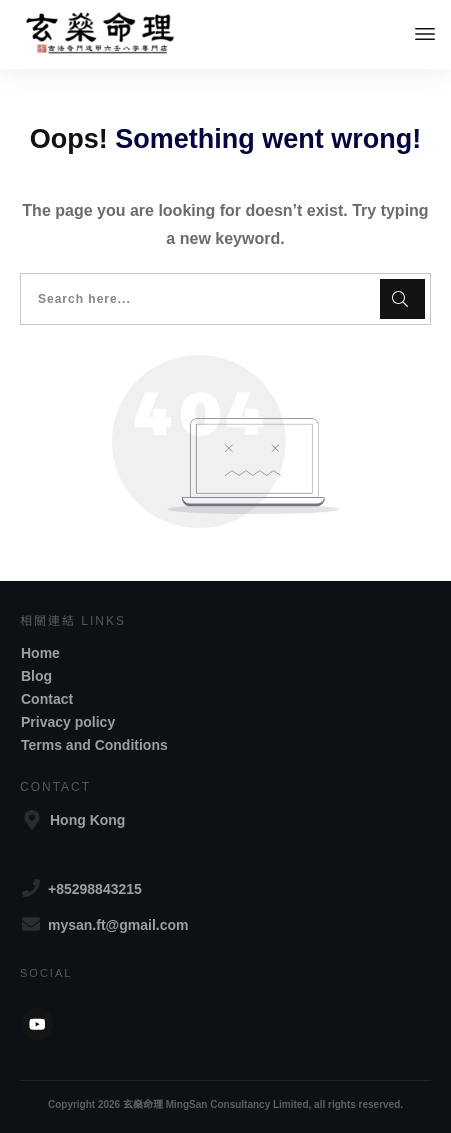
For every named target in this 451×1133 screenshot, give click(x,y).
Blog (36, 676)
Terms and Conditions (94, 745)
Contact (47, 699)
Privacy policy (68, 722)
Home (40, 653)
